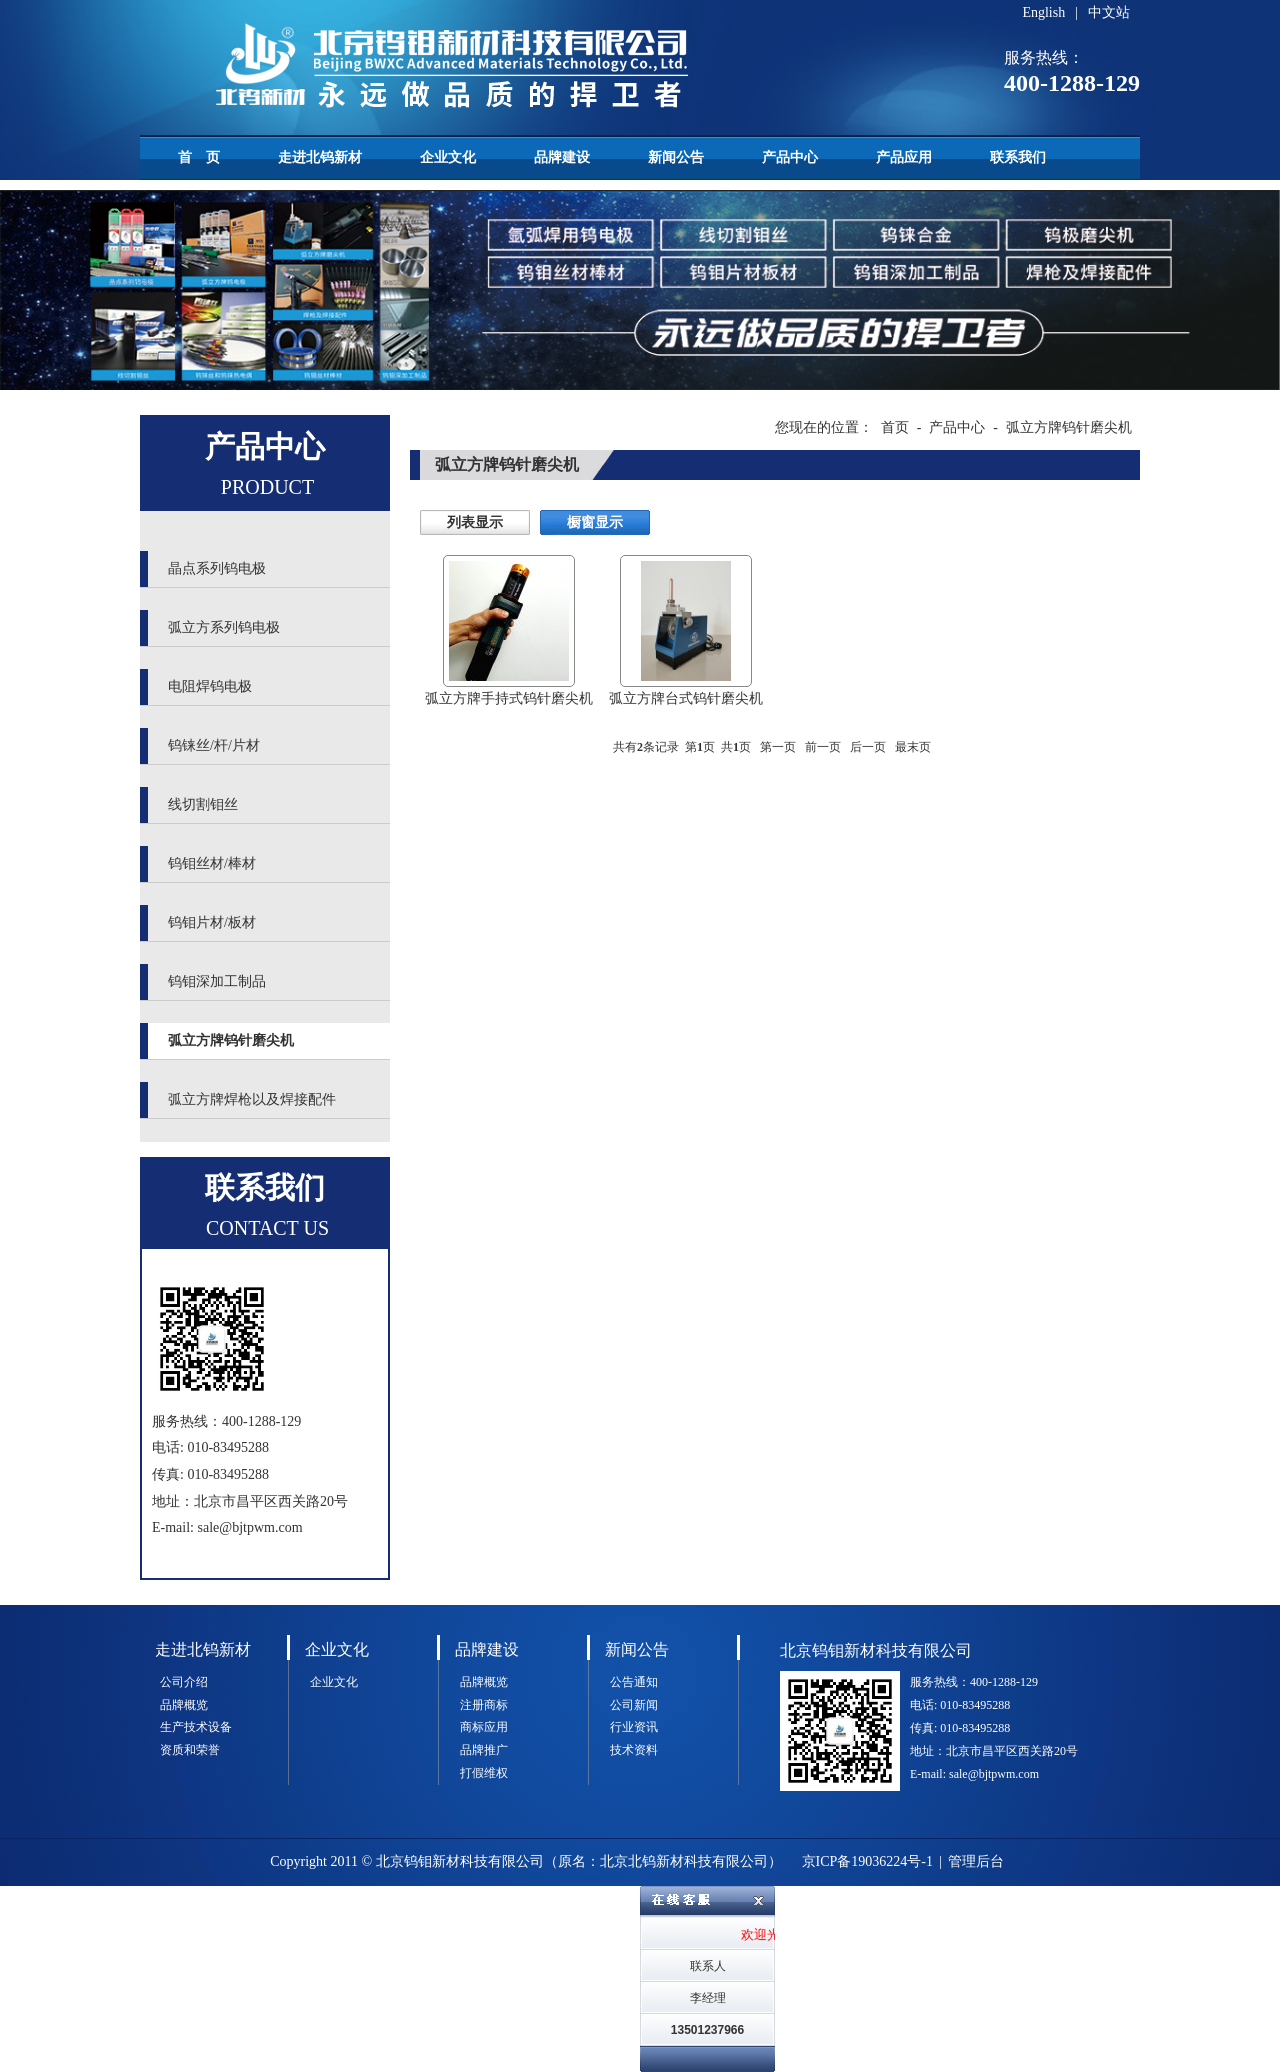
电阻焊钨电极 (210, 686)
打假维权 (484, 1773)
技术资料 (634, 1750)
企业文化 (448, 157)
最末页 (913, 747)
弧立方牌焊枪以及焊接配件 (252, 1099)
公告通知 (634, 1682)
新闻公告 (676, 157)
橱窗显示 (595, 522)
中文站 (1109, 12)
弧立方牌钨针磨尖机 (231, 1040)
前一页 (823, 747)
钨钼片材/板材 (212, 922)
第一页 (778, 747)
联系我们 (1018, 157)
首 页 (199, 157)
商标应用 (484, 1727)
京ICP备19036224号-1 (867, 1861)
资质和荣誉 (190, 1750)
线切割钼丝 (203, 804)
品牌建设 (562, 157)
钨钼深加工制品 (217, 981)
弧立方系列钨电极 (224, 627)
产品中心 (790, 157)
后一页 (868, 747)
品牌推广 (484, 1750)
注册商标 (484, 1705)
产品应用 (904, 157)
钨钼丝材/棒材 (212, 863)
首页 (895, 427)
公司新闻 (634, 1705)
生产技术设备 (196, 1727)
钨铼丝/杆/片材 (214, 745)
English (1043, 12)
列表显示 (475, 522)
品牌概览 (184, 1705)
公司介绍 (184, 1682)
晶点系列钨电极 (217, 568)
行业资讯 (634, 1727)
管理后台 (976, 1861)
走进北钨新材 (320, 157)
